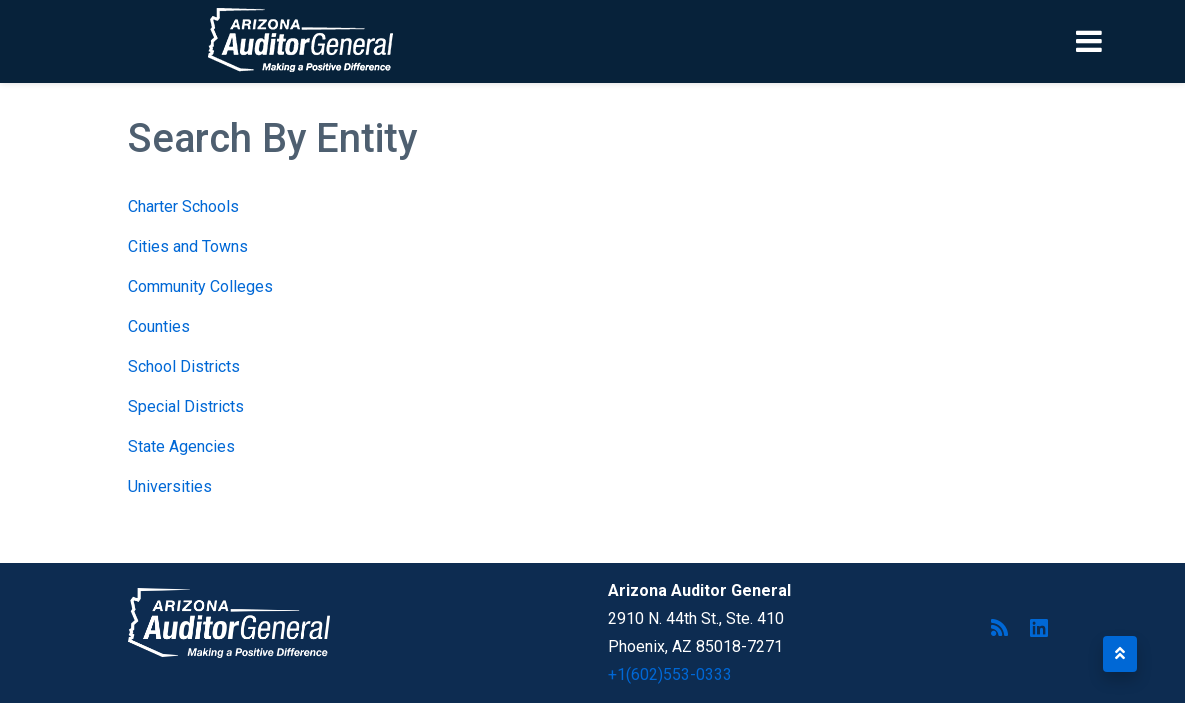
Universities (170, 486)
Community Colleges (200, 286)
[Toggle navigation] (1123, 41)
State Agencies (181, 446)
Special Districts (186, 406)
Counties (159, 326)
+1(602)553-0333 (670, 674)
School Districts (184, 366)
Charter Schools (183, 206)
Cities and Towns (188, 246)
